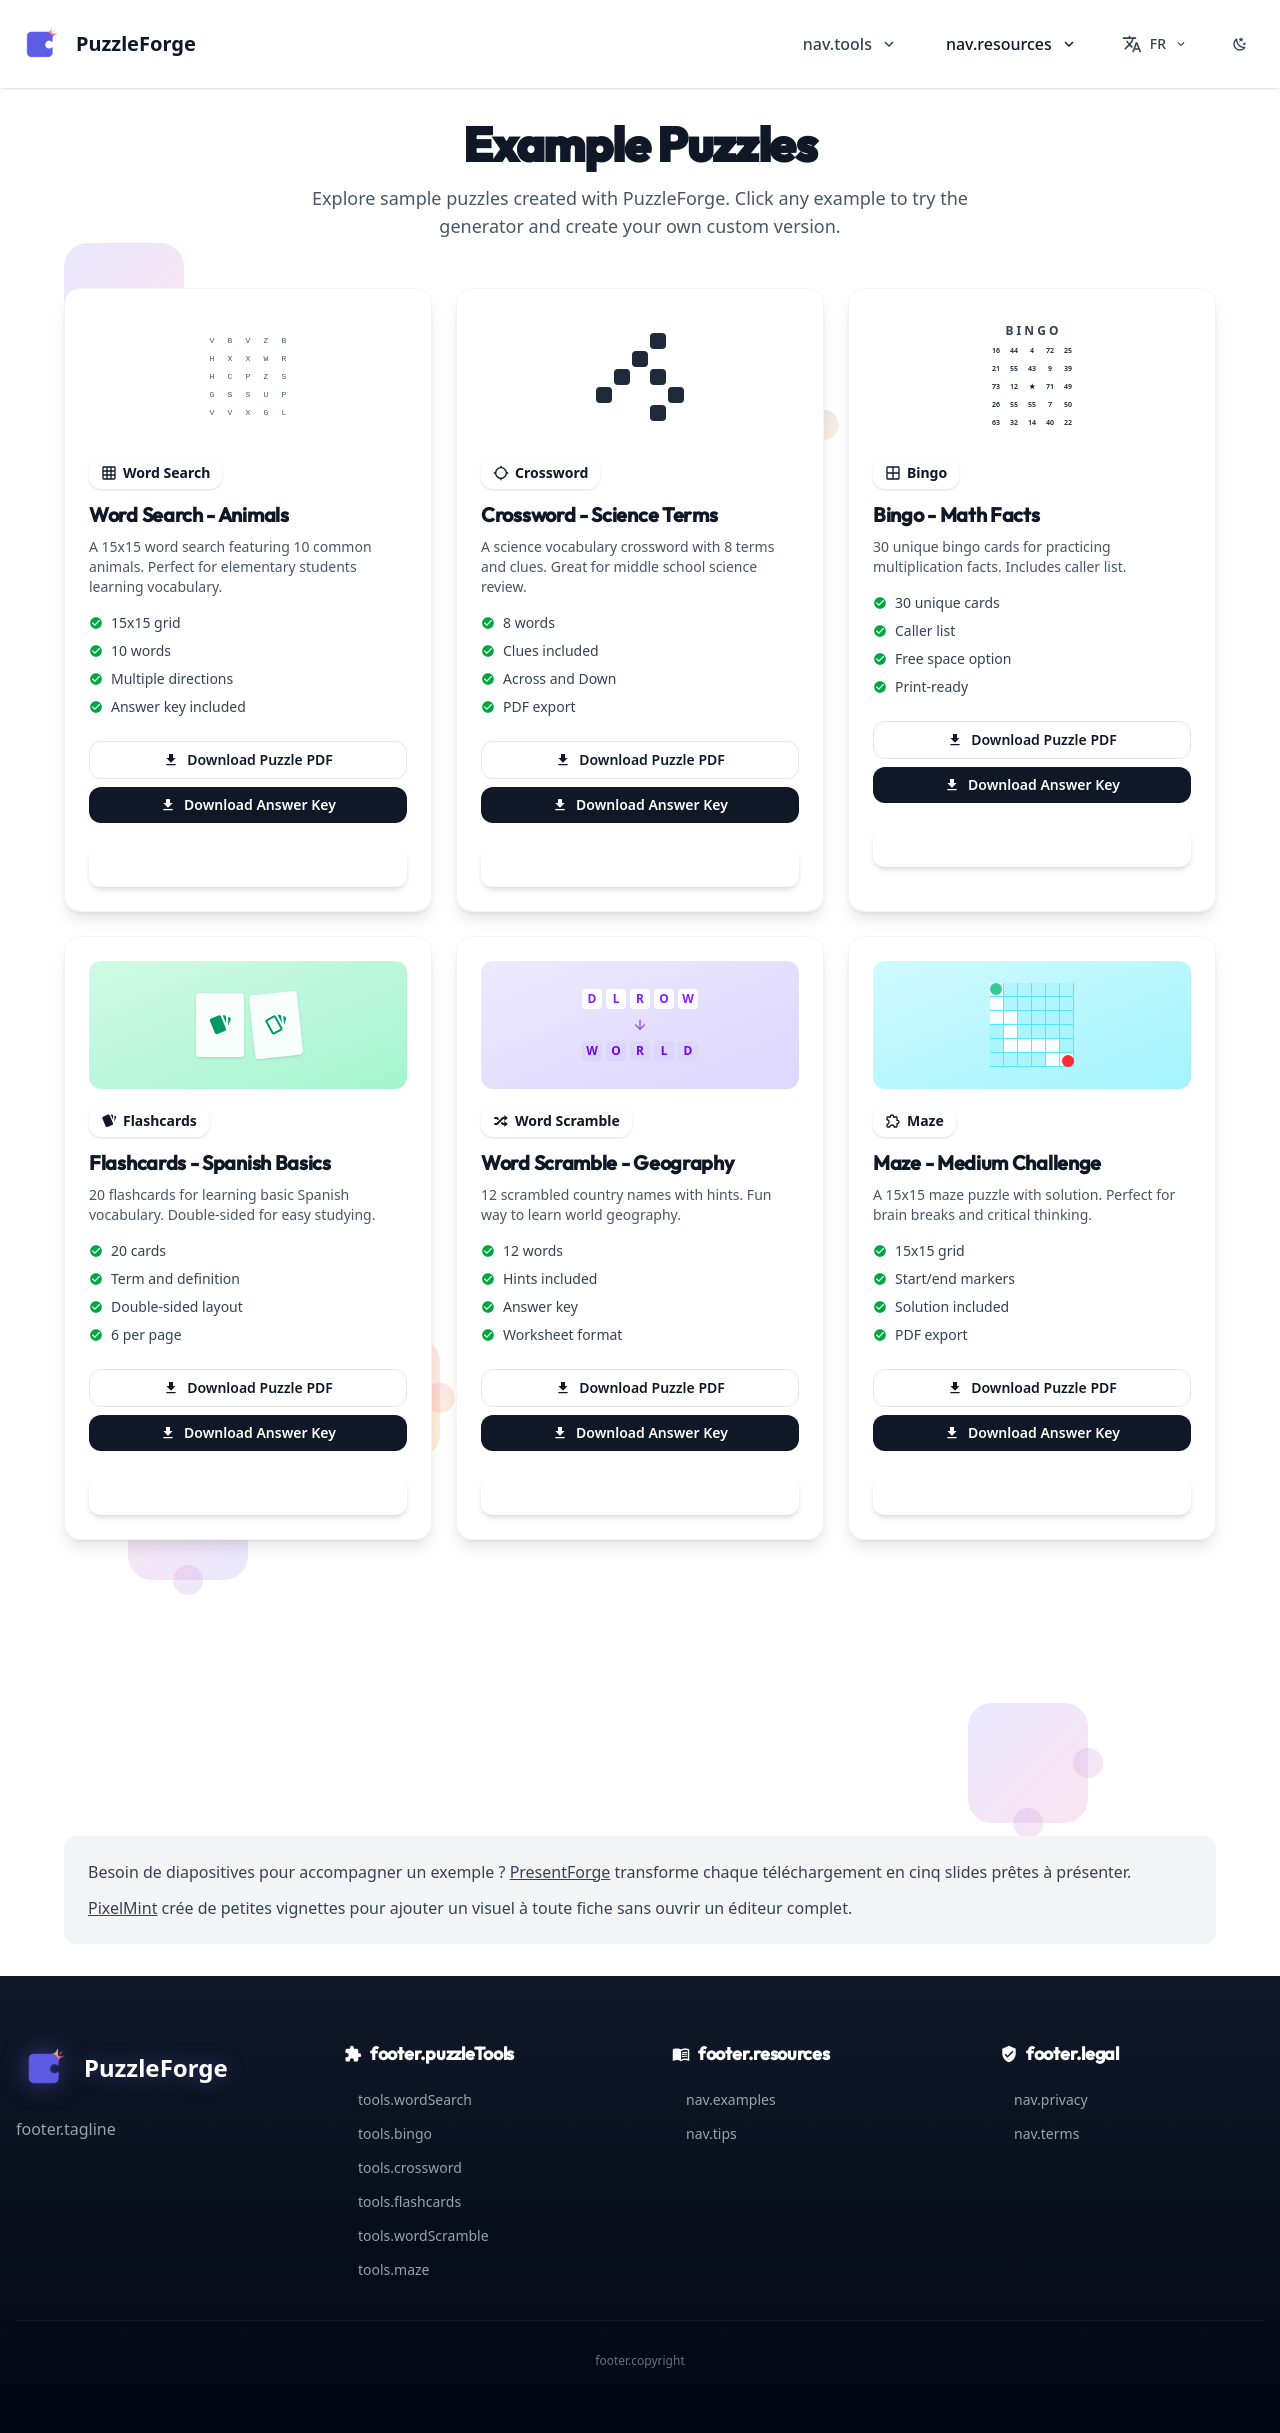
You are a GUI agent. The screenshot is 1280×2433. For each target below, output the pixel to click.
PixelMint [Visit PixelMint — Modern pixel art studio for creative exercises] (122, 1908)
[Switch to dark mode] (1240, 44)
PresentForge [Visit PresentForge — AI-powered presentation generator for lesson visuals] (560, 1872)
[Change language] (1155, 44)
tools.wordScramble (416, 2235)
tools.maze (386, 2269)
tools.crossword (403, 2167)
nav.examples (724, 2099)
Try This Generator (248, 867)
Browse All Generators (639, 1748)
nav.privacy (1044, 2099)
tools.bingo (388, 2133)
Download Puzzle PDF (248, 759)
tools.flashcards (402, 2201)
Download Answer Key (248, 804)
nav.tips (704, 2133)
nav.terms (1039, 2133)
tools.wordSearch (408, 2099)
